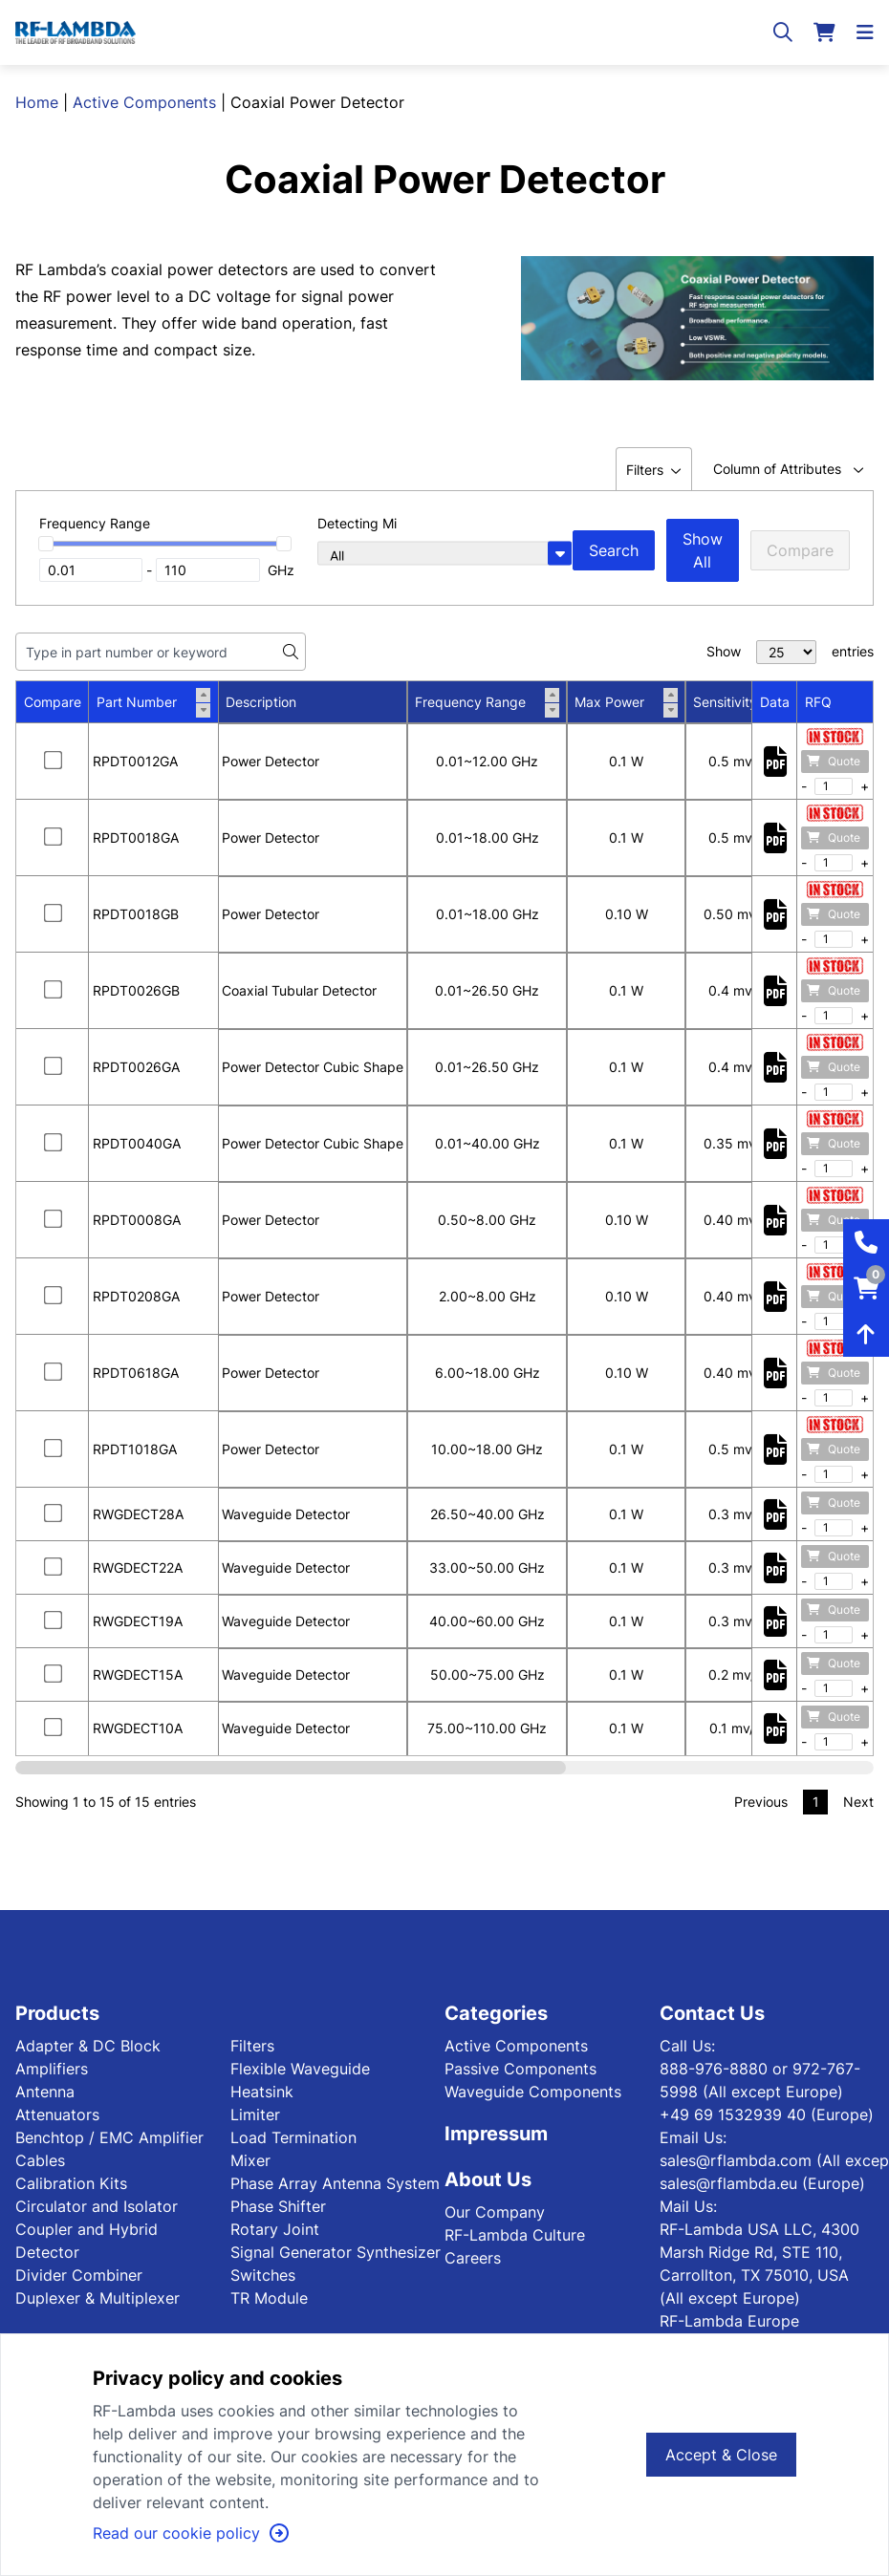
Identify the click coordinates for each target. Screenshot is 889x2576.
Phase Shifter (278, 2206)
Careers (472, 2257)
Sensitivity (742, 702)
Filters (252, 2045)
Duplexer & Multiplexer (97, 2298)
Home (36, 102)
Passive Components (520, 2068)
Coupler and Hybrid (86, 2229)
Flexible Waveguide (300, 2068)
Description (261, 702)
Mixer (250, 2160)
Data (775, 702)
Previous (761, 1801)
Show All (703, 550)
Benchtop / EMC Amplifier (109, 2137)
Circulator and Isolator (96, 2206)
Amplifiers (51, 2068)
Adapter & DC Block (88, 2045)
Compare (800, 550)
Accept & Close (721, 2454)
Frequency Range (487, 702)
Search (614, 550)
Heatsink (261, 2091)
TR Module (269, 2298)
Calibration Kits (71, 2183)
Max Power (626, 702)
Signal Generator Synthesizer (335, 2252)
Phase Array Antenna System (335, 2183)
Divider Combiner (78, 2275)
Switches (262, 2275)
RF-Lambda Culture (514, 2234)
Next (858, 1801)
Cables (40, 2160)
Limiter (255, 2114)
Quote (833, 761)
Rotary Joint (274, 2229)
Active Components (144, 102)
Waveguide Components (532, 2091)
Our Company (494, 2212)
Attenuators (57, 2114)
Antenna (45, 2091)
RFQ (818, 702)
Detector (47, 2252)
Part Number (153, 702)
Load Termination (293, 2137)
